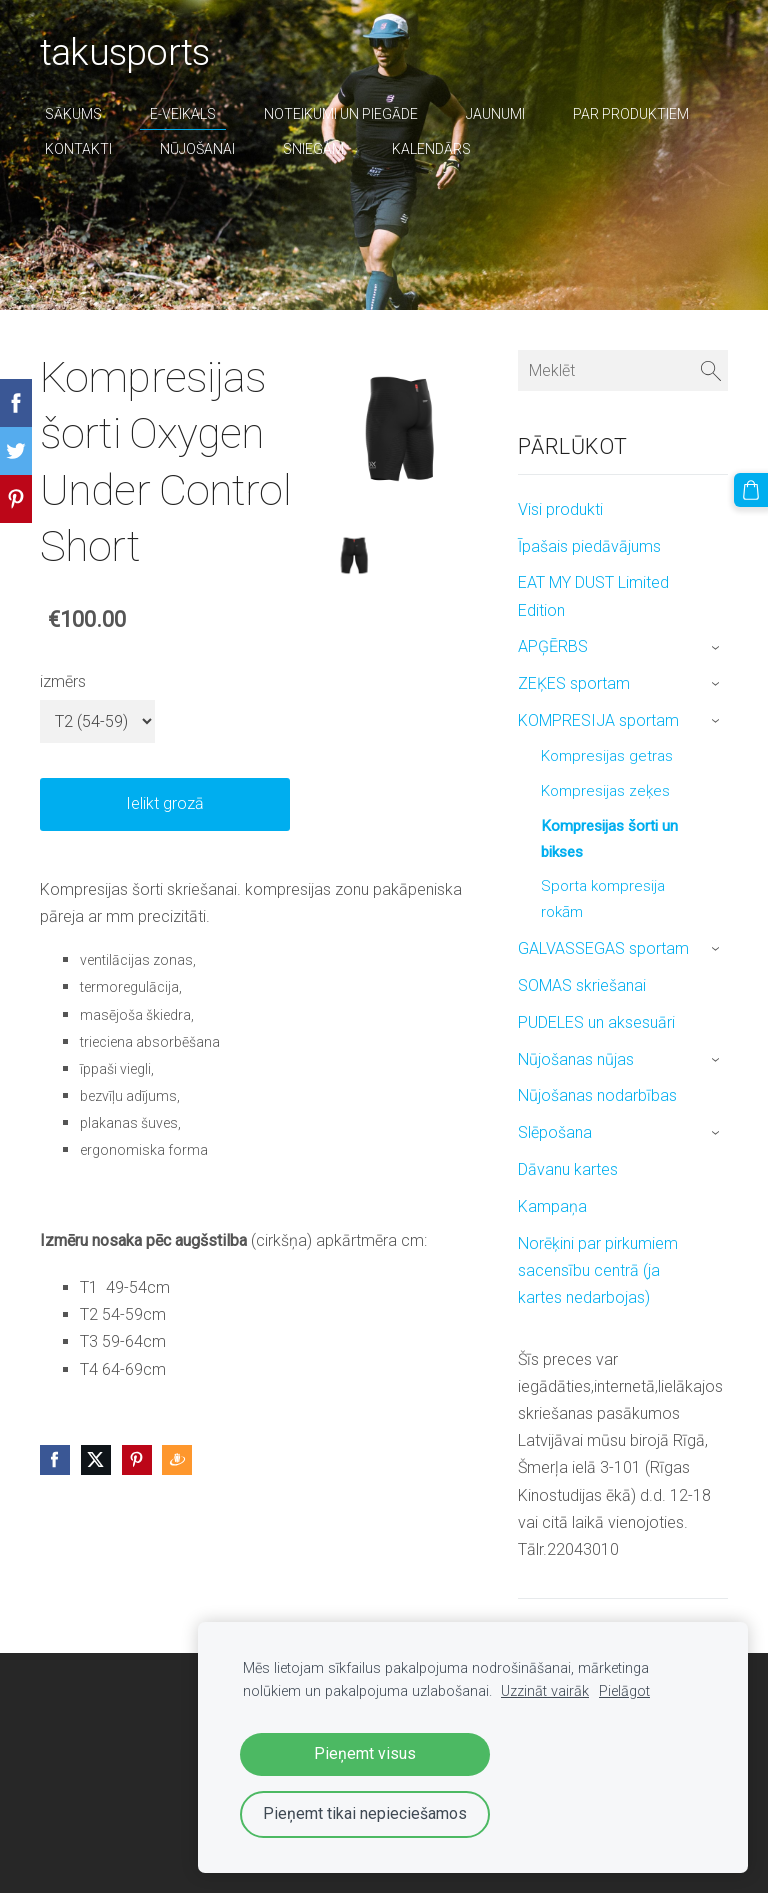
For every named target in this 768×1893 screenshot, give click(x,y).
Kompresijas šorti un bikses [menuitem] (609, 839)
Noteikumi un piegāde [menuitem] (341, 114)
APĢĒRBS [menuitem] (553, 646)
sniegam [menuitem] (313, 149)
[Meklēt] (623, 370)
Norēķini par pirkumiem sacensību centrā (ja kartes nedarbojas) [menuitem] (598, 1270)
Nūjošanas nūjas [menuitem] (576, 1059)
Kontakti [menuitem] (78, 149)
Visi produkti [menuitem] (560, 509)
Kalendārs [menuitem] (431, 149)
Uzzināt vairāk (545, 1691)
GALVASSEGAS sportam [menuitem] (603, 948)
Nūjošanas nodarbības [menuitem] (597, 1095)
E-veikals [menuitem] (183, 114)
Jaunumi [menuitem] (495, 114)
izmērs (63, 681)
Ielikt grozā (165, 803)
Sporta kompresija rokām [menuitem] (603, 899)
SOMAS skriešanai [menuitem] (582, 985)
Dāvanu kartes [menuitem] (568, 1169)
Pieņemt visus (365, 1753)
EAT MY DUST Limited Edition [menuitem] (593, 596)
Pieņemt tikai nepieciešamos (365, 1813)
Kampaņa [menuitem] (552, 1206)
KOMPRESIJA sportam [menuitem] (598, 720)
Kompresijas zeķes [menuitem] (605, 791)
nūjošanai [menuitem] (197, 149)
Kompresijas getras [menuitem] (607, 756)
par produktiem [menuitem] (631, 114)
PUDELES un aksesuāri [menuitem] (596, 1022)
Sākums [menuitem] (73, 114)
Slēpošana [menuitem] (555, 1132)
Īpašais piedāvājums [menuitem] (589, 546)
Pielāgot (624, 1691)
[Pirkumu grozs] (751, 490)
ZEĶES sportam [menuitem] (574, 683)
